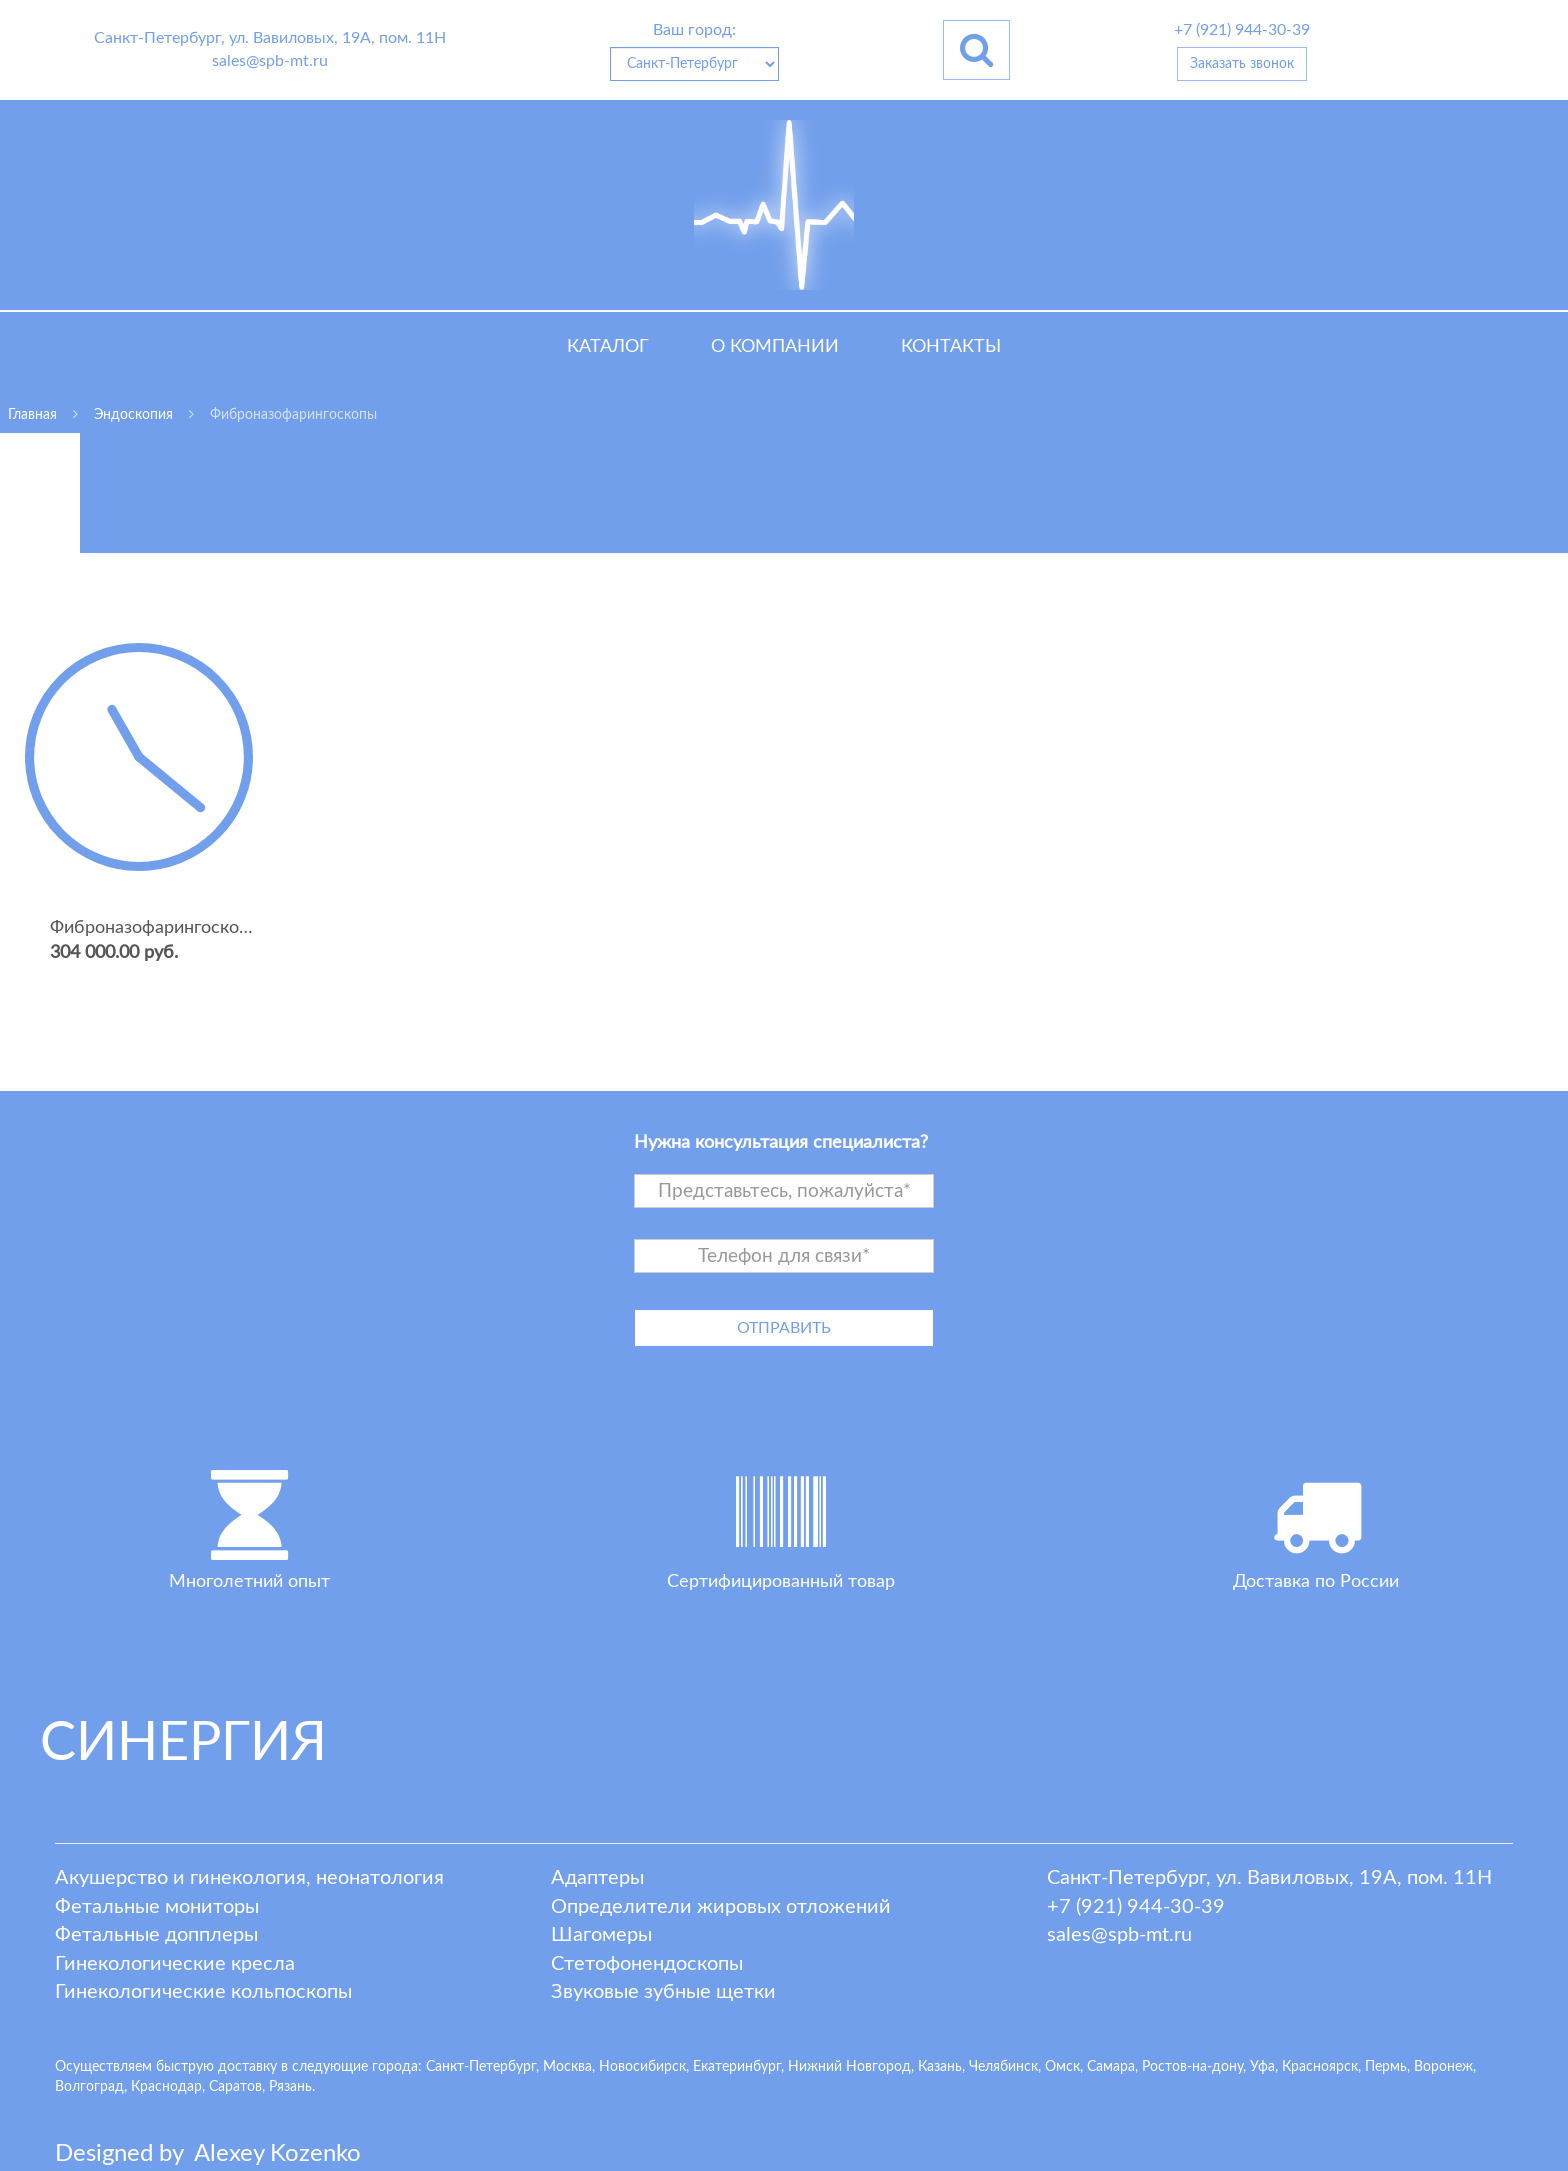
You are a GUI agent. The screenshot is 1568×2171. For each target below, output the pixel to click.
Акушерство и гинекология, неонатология (249, 1878)
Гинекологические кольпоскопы (203, 1992)
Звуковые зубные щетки (663, 1992)
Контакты (951, 347)
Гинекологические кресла (175, 1964)
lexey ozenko (277, 2154)
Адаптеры (597, 1878)
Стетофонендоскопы (647, 1964)
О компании (775, 347)
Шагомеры (601, 1935)
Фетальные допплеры (156, 1935)
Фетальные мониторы (157, 1907)
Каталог (608, 347)
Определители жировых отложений (721, 1907)
